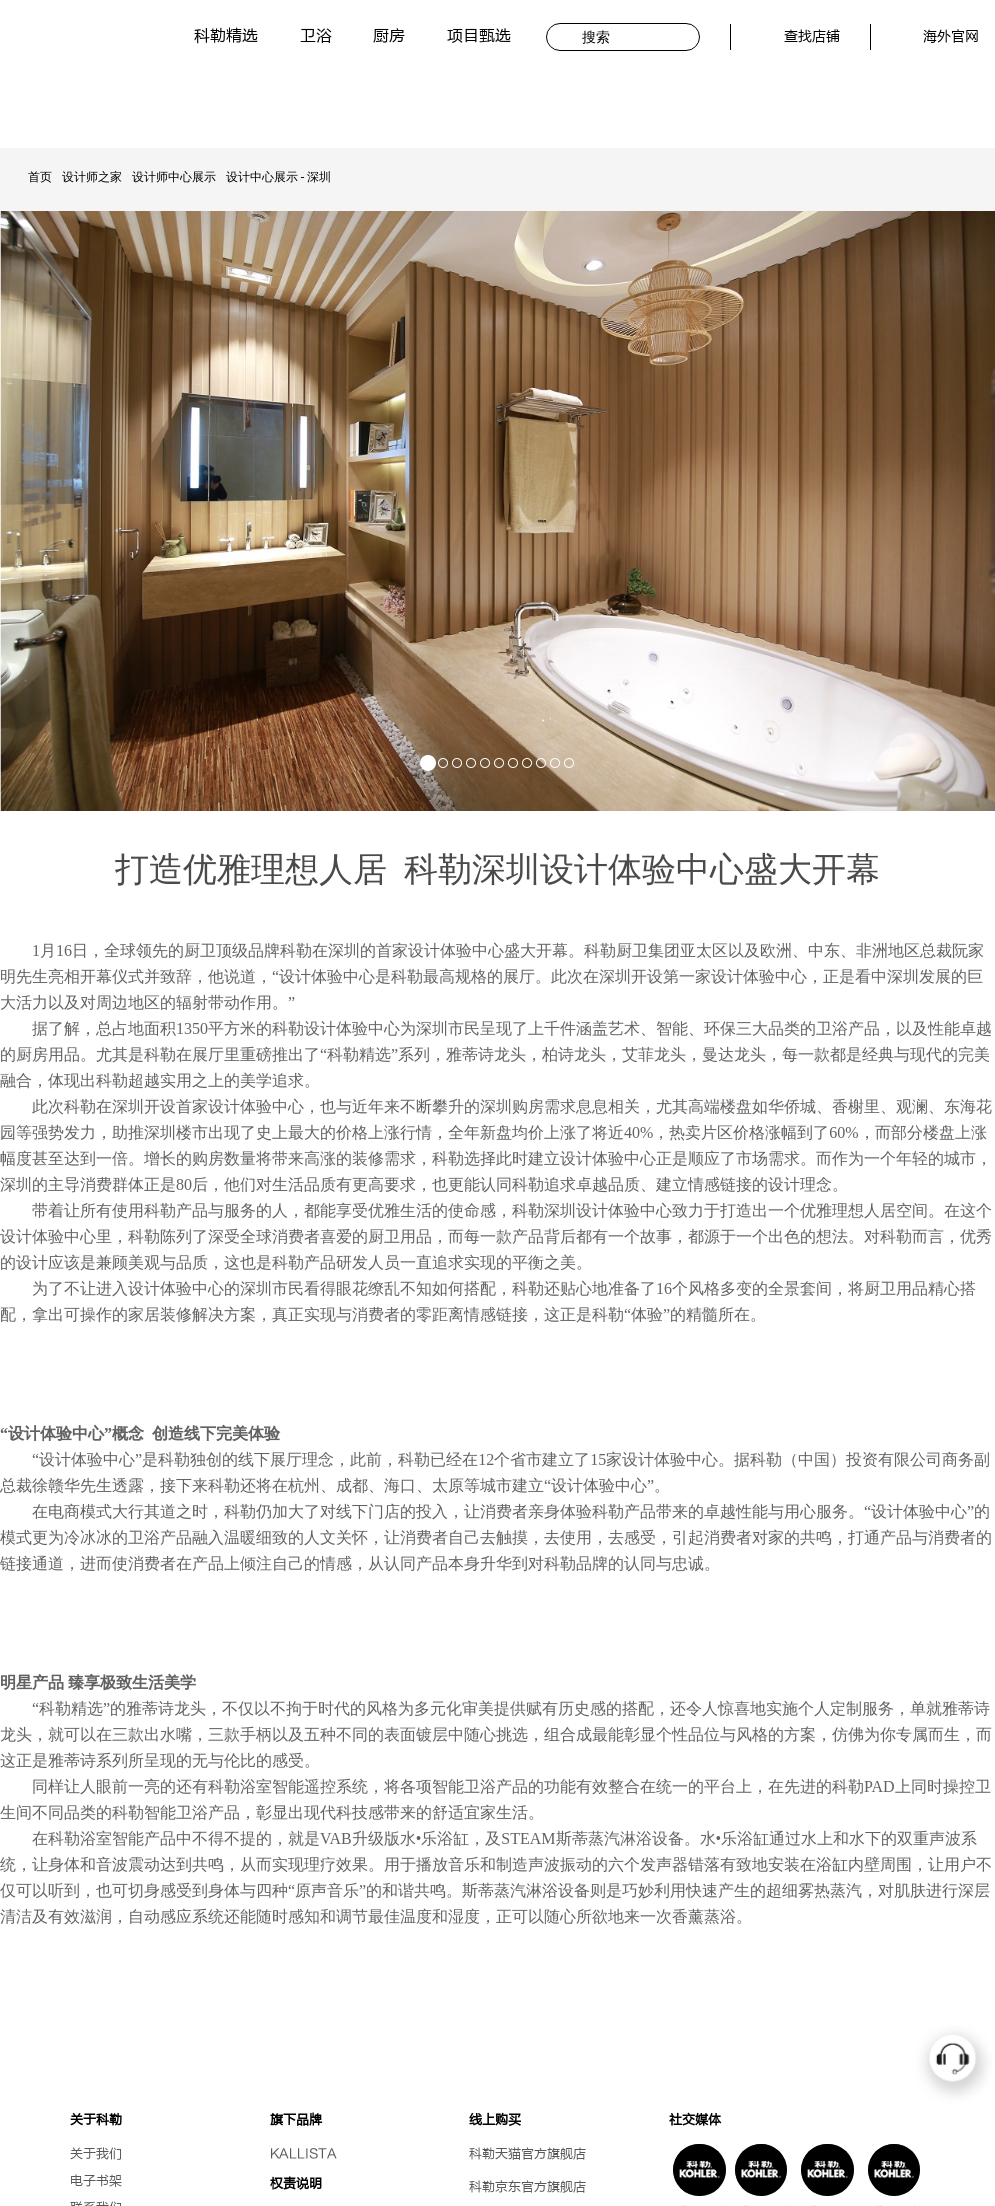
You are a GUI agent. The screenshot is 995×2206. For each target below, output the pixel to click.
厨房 (389, 36)
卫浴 (316, 36)
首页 (40, 177)
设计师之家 (92, 177)
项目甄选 (479, 36)
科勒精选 (226, 36)
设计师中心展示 (174, 177)
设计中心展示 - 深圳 (279, 177)
